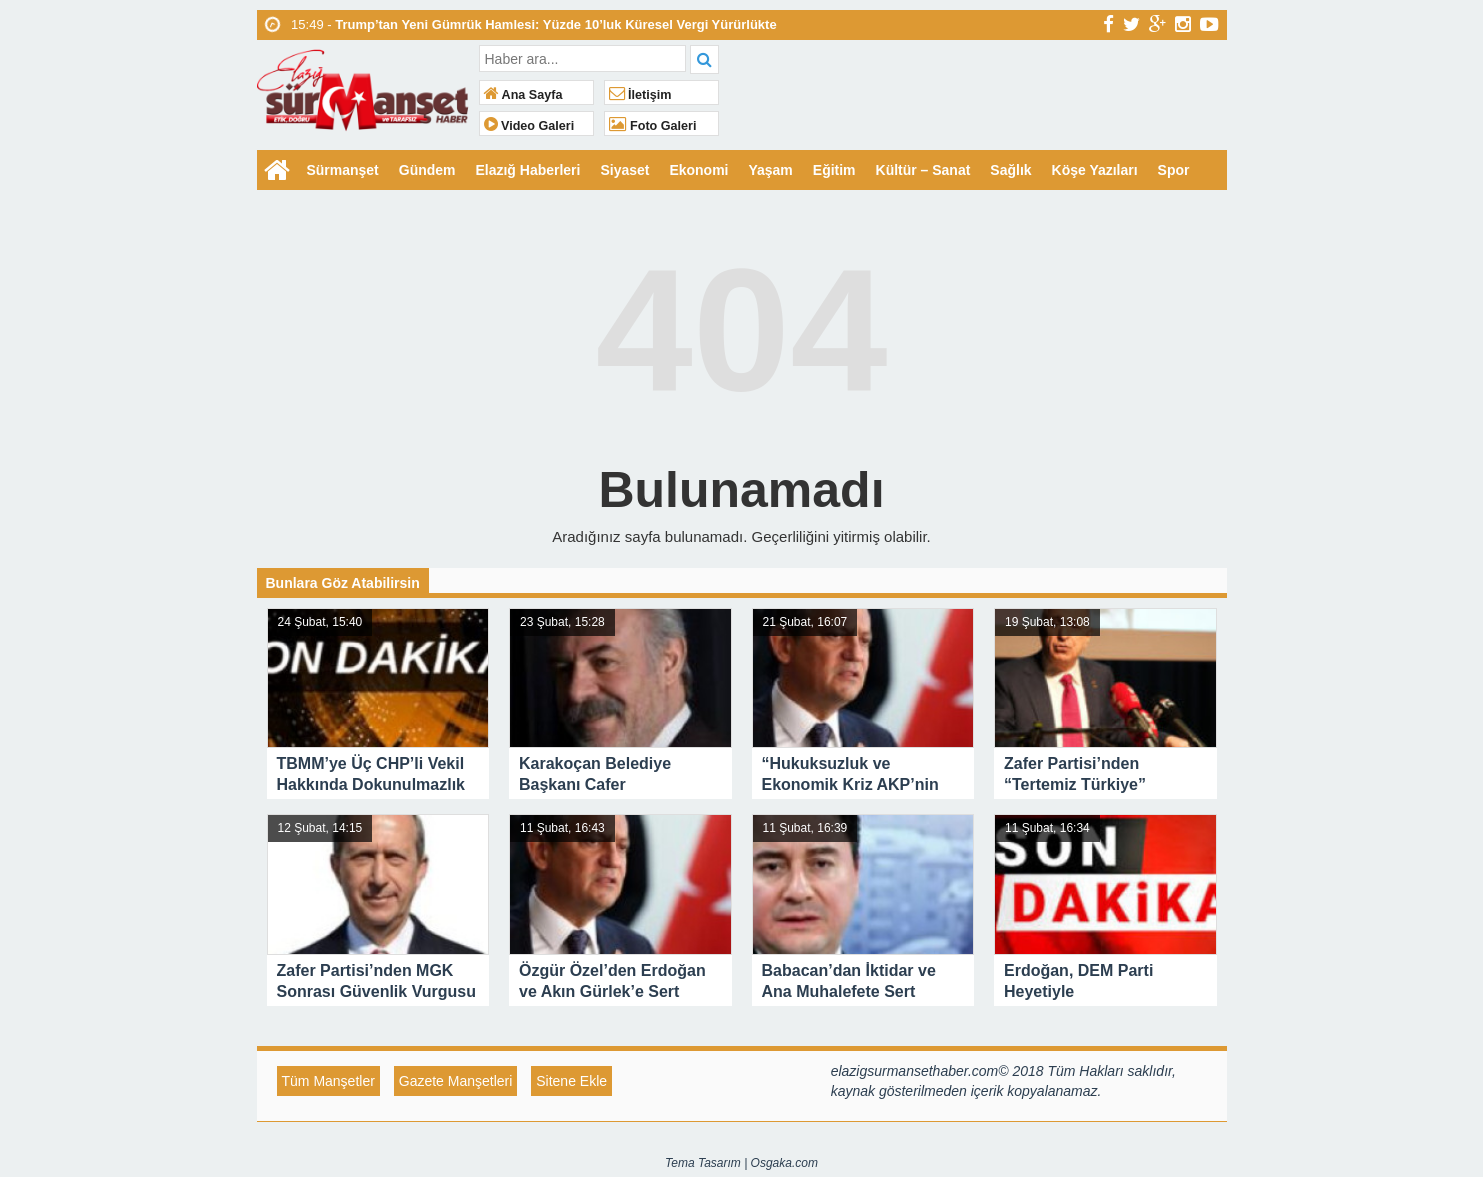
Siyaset (625, 170)
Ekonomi (699, 170)
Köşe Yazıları (1095, 170)
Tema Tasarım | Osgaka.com (741, 1163)
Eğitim (834, 170)
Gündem (427, 170)
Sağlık (1011, 170)
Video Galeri (529, 126)
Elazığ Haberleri (528, 170)
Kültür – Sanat (923, 170)
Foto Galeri (653, 126)
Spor (1174, 170)
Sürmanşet (343, 170)
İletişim (640, 95)
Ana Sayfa (523, 95)
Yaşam (771, 170)
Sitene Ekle (571, 1081)
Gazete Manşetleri (456, 1081)
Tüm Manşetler (328, 1081)
